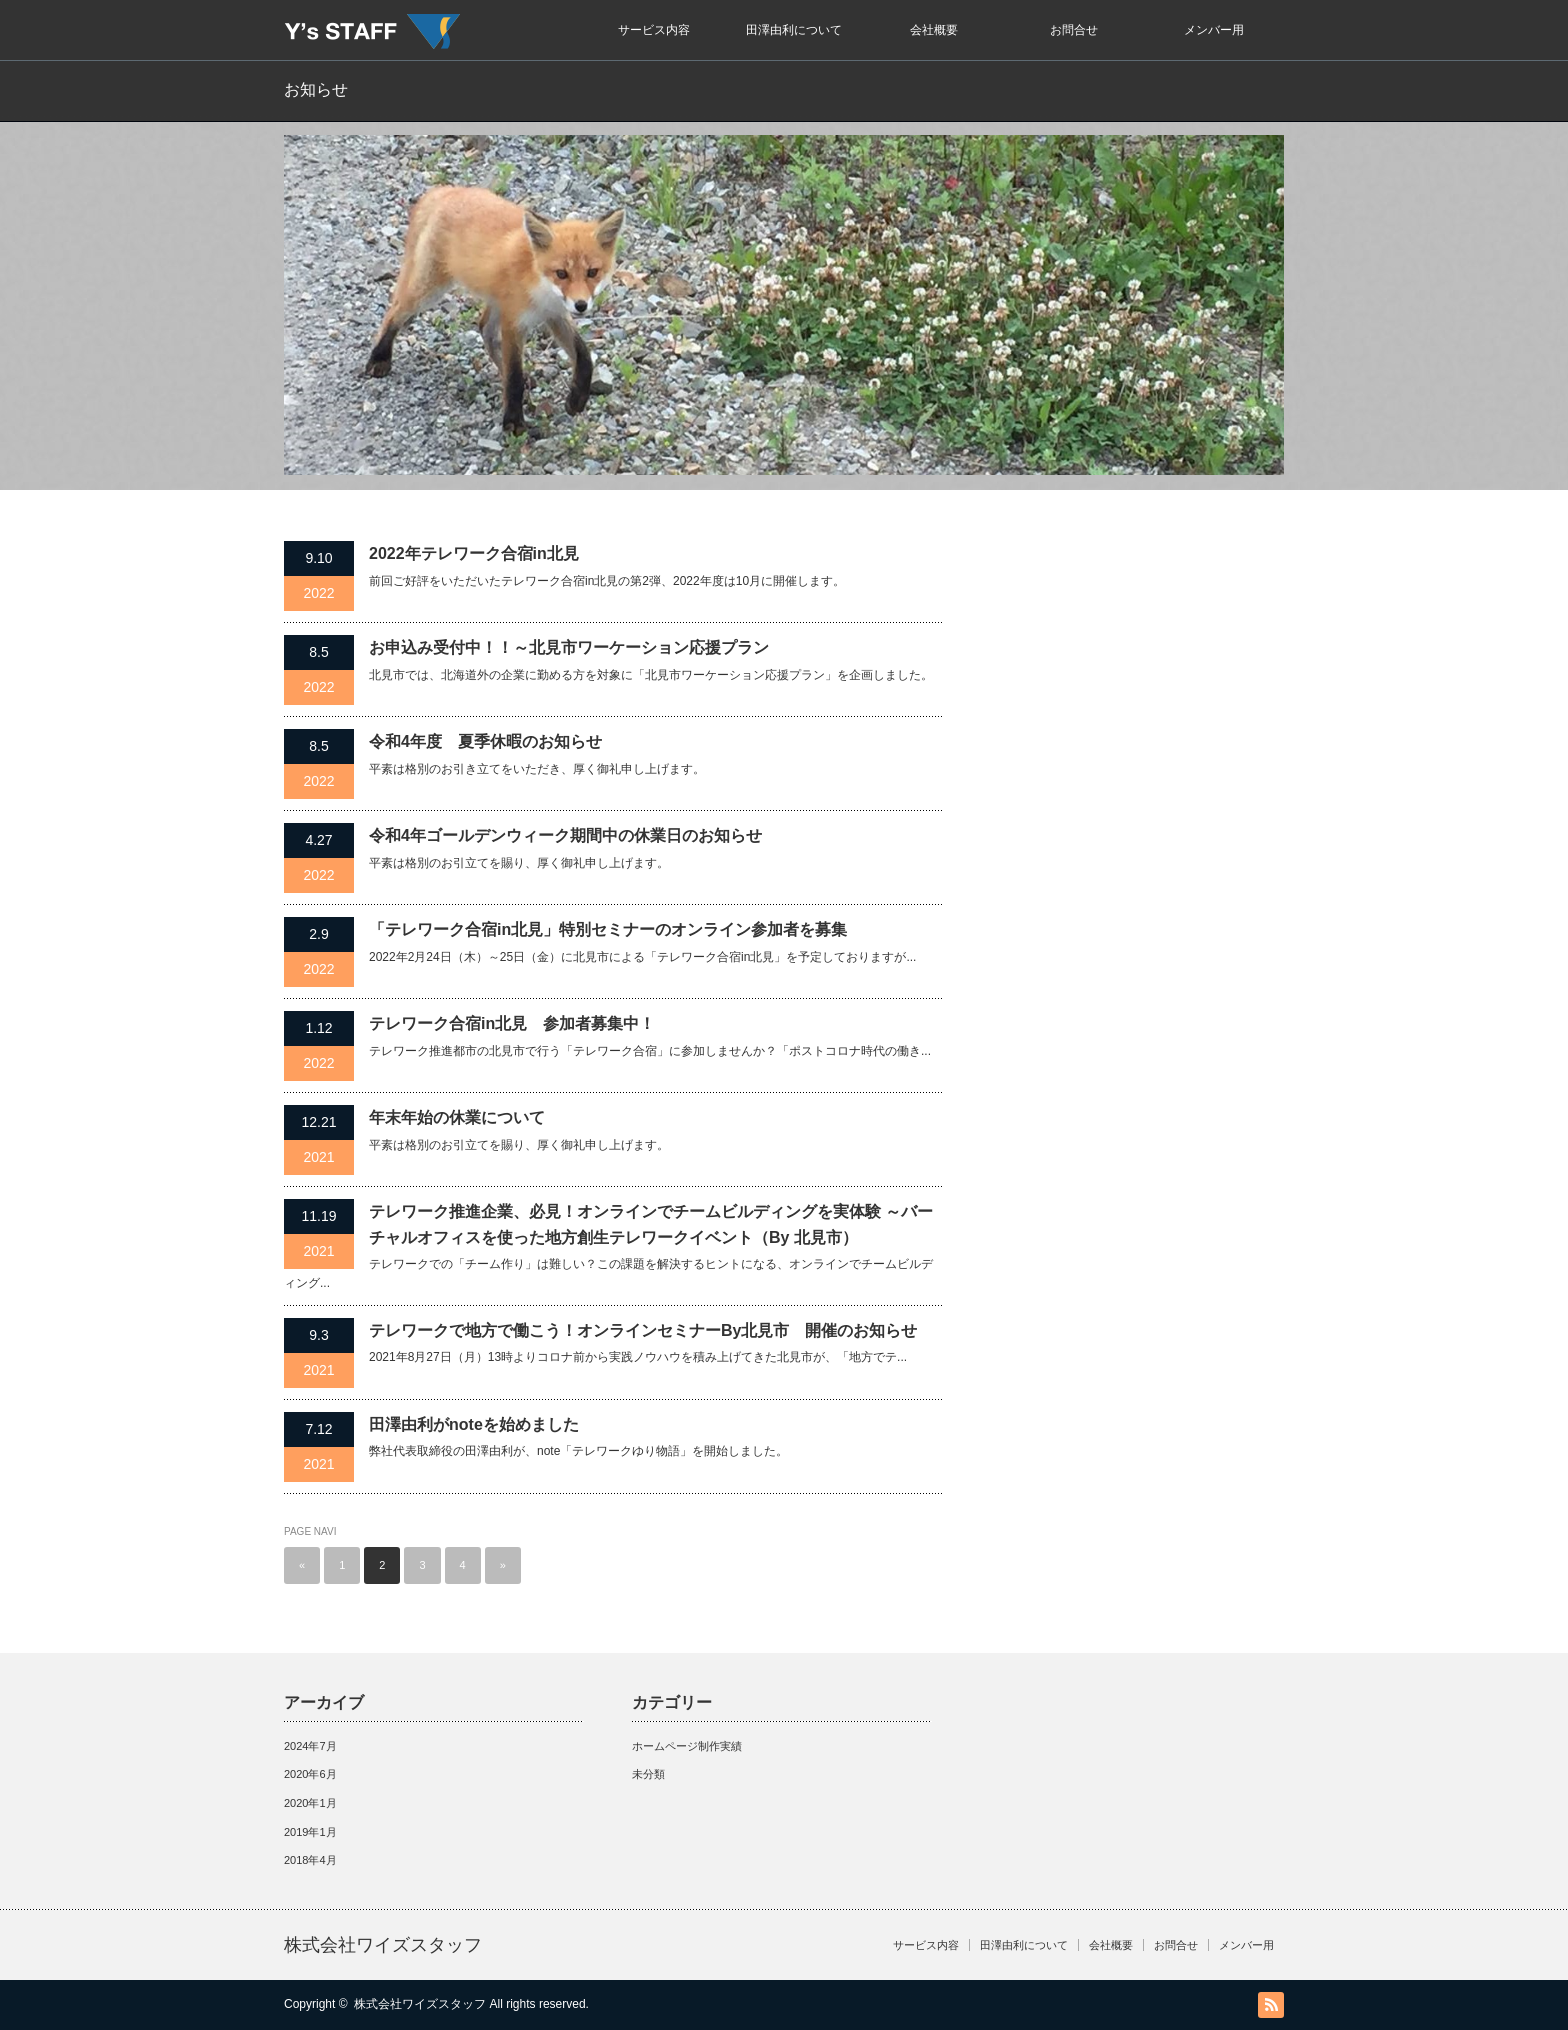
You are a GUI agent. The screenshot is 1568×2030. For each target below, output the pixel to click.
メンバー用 (1214, 30)
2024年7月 (310, 1746)
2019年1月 (310, 1832)
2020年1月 (310, 1803)
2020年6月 (310, 1774)
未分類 (648, 1774)
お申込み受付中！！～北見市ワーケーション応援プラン (569, 647)
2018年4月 (310, 1860)
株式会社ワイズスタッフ (383, 1945)
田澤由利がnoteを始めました (474, 1424)
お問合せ (1074, 30)
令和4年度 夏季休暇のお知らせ (485, 741)
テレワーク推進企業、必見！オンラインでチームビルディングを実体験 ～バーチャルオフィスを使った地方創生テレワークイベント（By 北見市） (651, 1224)
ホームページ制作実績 (687, 1746)
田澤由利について (794, 30)
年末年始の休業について (457, 1117)
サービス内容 (654, 30)
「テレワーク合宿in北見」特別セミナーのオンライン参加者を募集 (608, 929)
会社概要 (934, 30)
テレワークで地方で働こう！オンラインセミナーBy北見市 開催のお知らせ (643, 1330)
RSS (1271, 2005)
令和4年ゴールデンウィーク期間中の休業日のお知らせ (565, 835)
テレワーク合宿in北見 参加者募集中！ (512, 1023)
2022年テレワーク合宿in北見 (474, 553)
